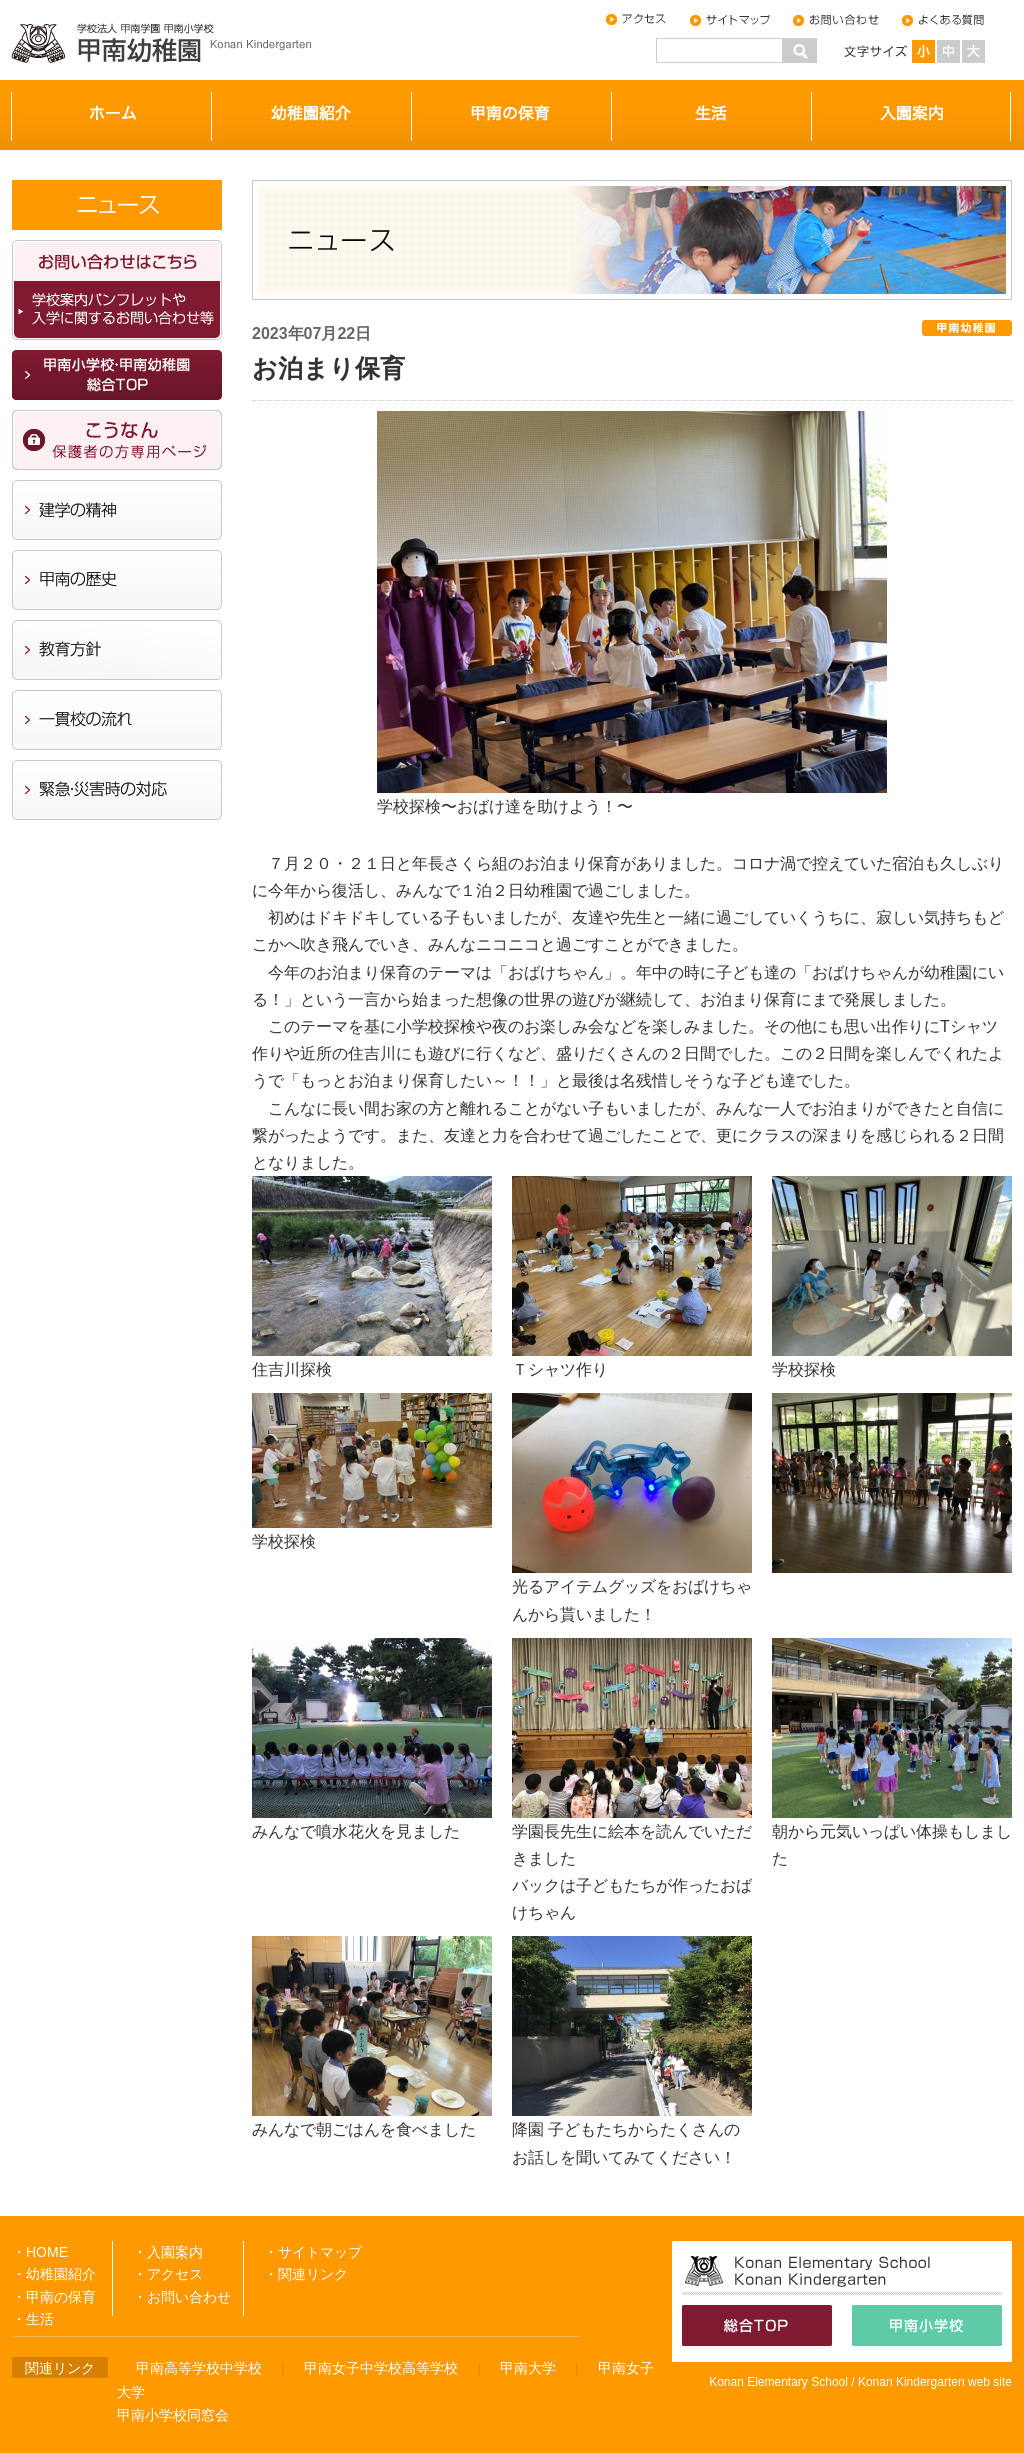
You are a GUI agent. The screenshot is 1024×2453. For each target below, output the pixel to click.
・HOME (40, 2252)
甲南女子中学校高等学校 (381, 2368)
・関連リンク (306, 2274)
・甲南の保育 (54, 2297)
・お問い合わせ (182, 2297)
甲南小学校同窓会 (173, 2415)
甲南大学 (528, 2368)
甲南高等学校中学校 (199, 2368)
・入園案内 (168, 2252)
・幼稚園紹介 (54, 2274)
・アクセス (168, 2274)
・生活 (33, 2319)
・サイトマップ (313, 2252)
